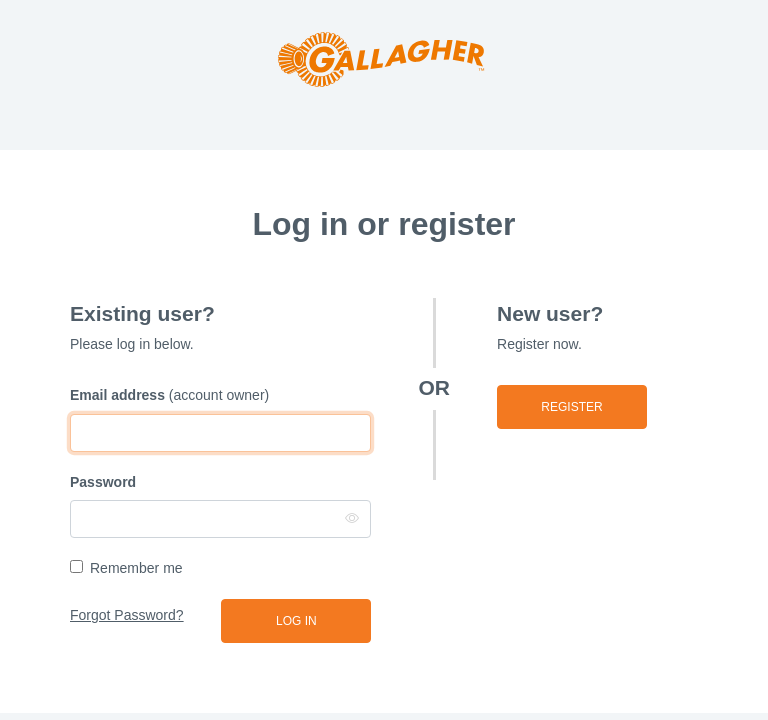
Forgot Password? (127, 615)
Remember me (136, 568)
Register (571, 407)
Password (103, 482)
